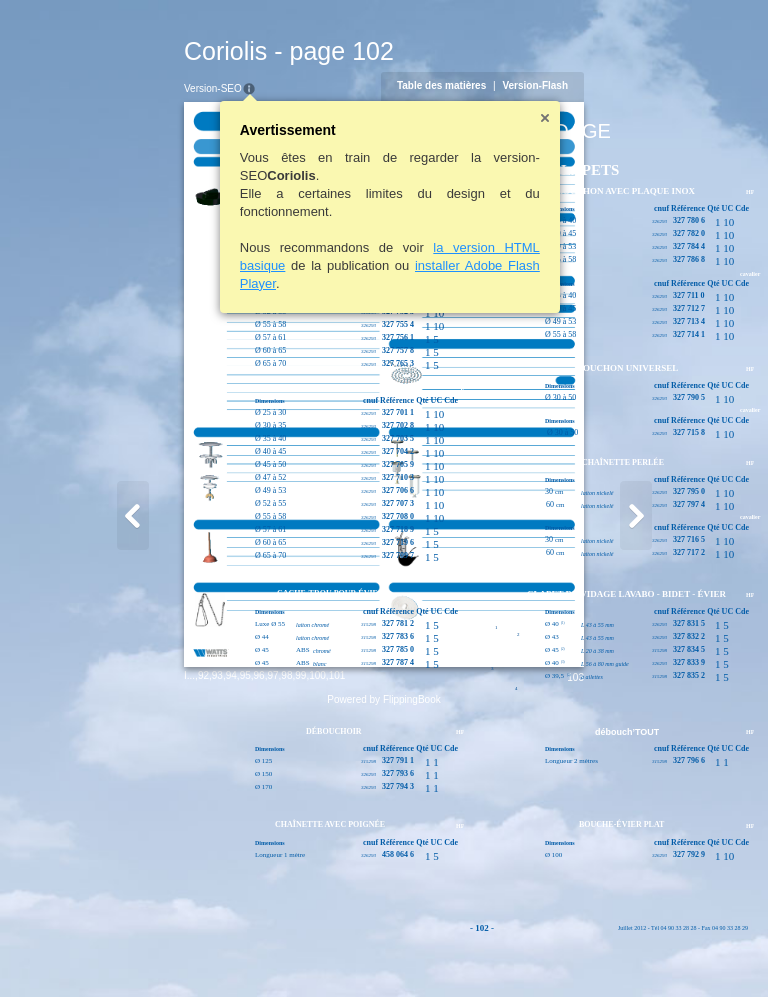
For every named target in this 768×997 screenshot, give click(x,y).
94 (133, 951)
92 (105, 951)
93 (119, 951)
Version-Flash (633, 85)
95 (147, 951)
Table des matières (538, 85)
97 (175, 951)
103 (673, 953)
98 (189, 951)
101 (239, 951)
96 (161, 951)
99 (203, 951)
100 (220, 951)
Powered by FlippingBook (383, 975)
